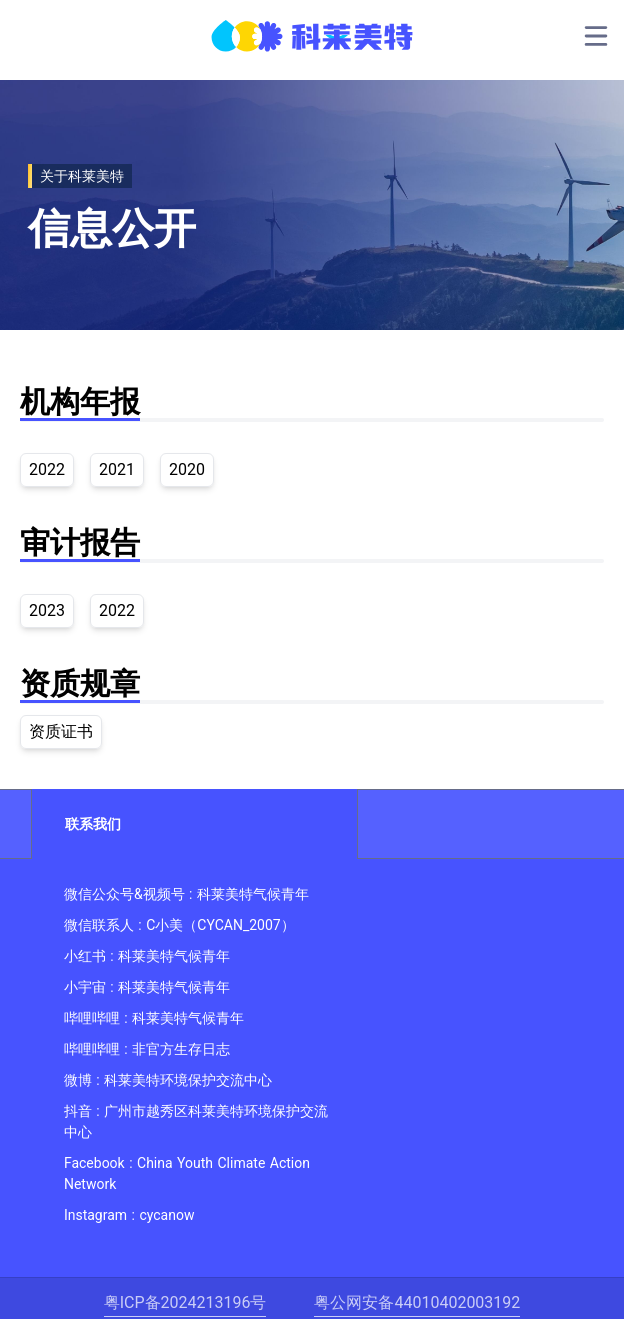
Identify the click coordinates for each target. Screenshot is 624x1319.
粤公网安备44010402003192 (417, 1302)
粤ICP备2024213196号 (185, 1302)
